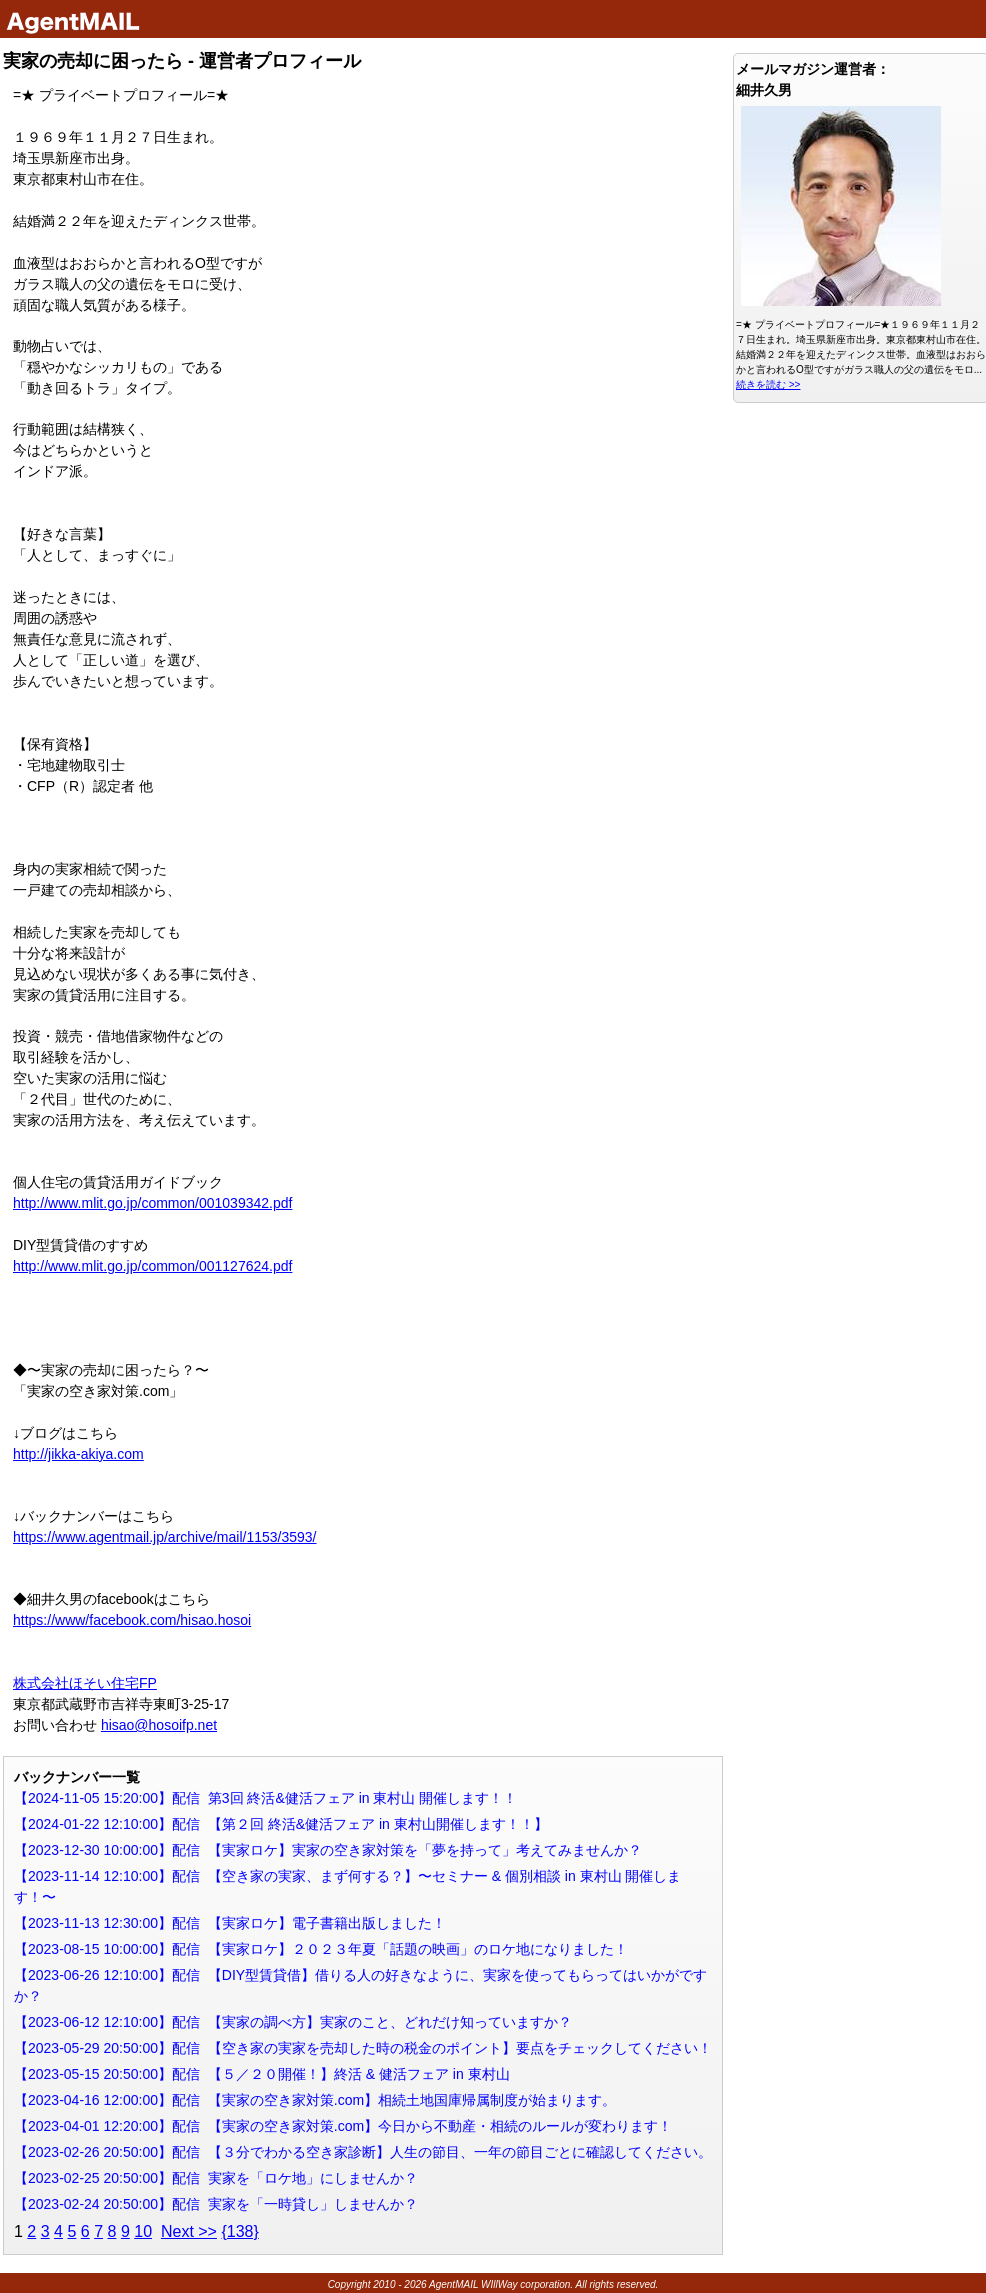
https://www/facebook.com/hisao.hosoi (132, 1620)
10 (143, 2231)
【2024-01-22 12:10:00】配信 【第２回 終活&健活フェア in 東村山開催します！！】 (281, 1824)
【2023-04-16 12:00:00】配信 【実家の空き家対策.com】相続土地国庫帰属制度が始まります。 (315, 2100)
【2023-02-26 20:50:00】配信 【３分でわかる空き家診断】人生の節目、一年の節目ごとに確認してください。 (363, 2152)
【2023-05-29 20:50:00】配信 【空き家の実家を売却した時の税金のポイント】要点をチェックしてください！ (363, 2048)
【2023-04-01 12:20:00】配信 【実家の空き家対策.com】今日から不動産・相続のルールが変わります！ (343, 2126)
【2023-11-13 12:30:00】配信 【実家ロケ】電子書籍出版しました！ (230, 1923)
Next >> (189, 2231)
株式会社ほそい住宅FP (85, 1683)
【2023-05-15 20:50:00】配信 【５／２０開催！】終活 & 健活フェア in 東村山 (262, 2074)
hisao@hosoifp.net (159, 1725)
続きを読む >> (768, 384)
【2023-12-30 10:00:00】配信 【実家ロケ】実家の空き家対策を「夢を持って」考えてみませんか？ (328, 1850)
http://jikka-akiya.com (78, 1454)
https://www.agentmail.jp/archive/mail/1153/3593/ (165, 1537)
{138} (239, 2231)
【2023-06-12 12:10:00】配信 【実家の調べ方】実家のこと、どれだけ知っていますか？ (293, 2022)
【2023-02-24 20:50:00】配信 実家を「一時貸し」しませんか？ (216, 2204)
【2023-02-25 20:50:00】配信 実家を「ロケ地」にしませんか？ (216, 2178)
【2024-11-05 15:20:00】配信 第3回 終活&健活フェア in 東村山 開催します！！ (265, 1798)
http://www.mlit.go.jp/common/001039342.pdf (152, 1203)
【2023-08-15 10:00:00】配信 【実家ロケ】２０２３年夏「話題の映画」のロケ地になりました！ (321, 1949)
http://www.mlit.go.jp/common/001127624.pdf (152, 1266)
